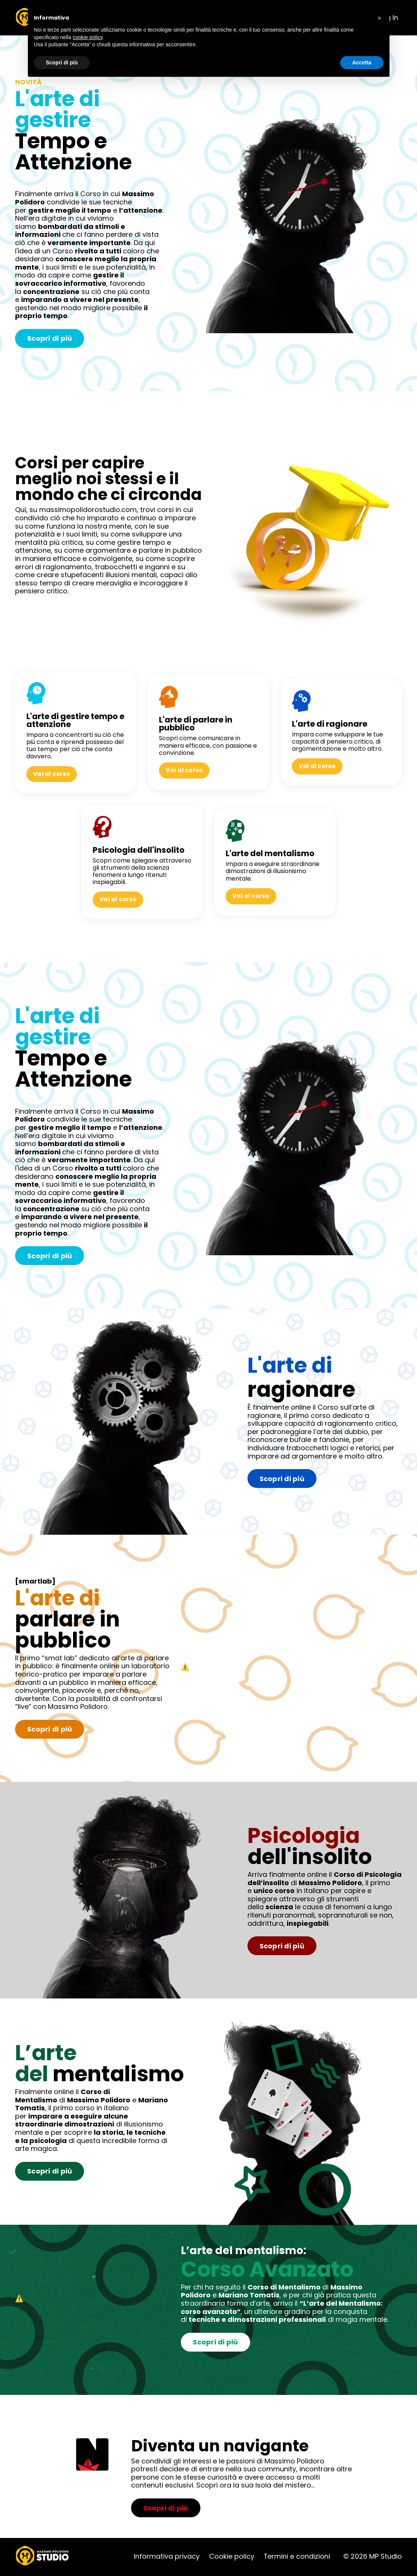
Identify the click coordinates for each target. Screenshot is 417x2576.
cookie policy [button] (87, 37)
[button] (380, 18)
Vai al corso (52, 774)
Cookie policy (231, 2557)
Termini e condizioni (296, 2557)
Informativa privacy (166, 2557)
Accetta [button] (361, 62)
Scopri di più (49, 338)
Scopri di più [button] (62, 62)
